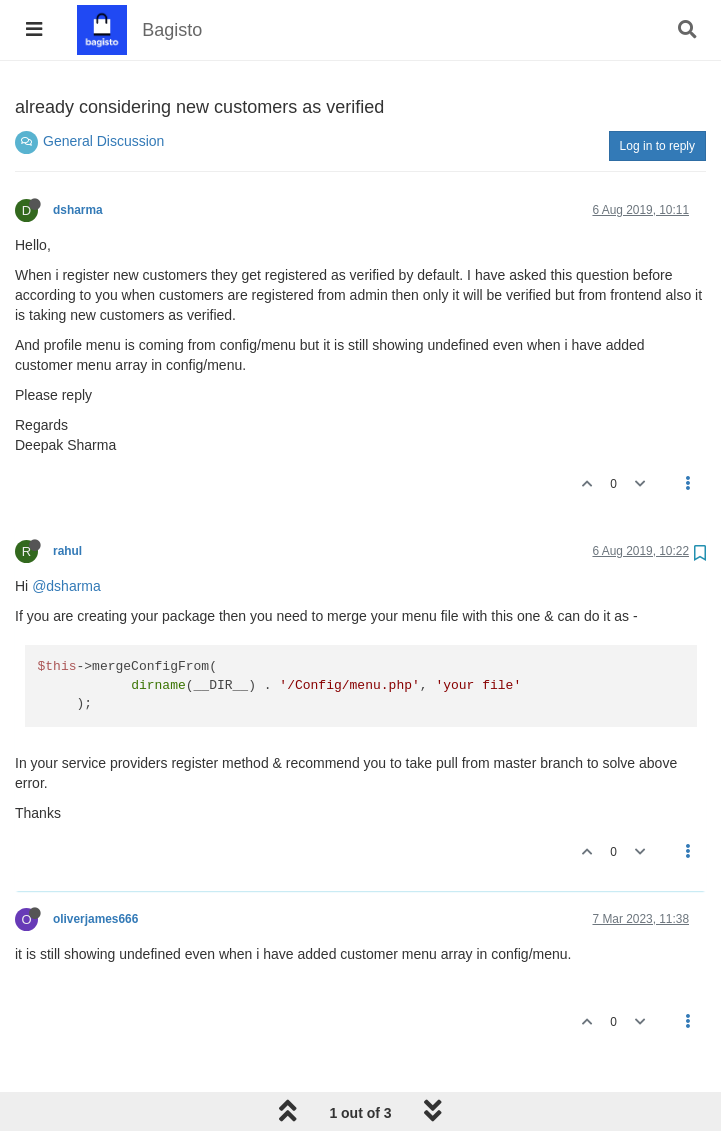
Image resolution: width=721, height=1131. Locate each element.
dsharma (78, 210)
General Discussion (103, 141)
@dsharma (66, 586)
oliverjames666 (95, 919)
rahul (67, 551)
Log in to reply (657, 146)
